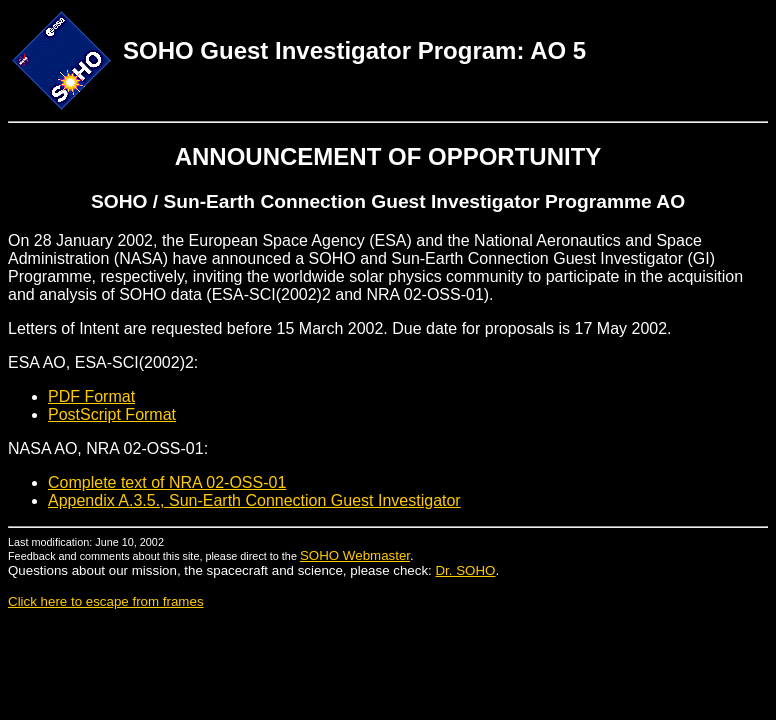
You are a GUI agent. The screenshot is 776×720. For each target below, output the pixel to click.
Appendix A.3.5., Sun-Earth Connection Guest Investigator (254, 500)
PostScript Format (112, 414)
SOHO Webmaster (355, 555)
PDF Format (91, 396)
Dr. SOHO (465, 570)
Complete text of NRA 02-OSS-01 (167, 482)
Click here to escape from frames (106, 601)
